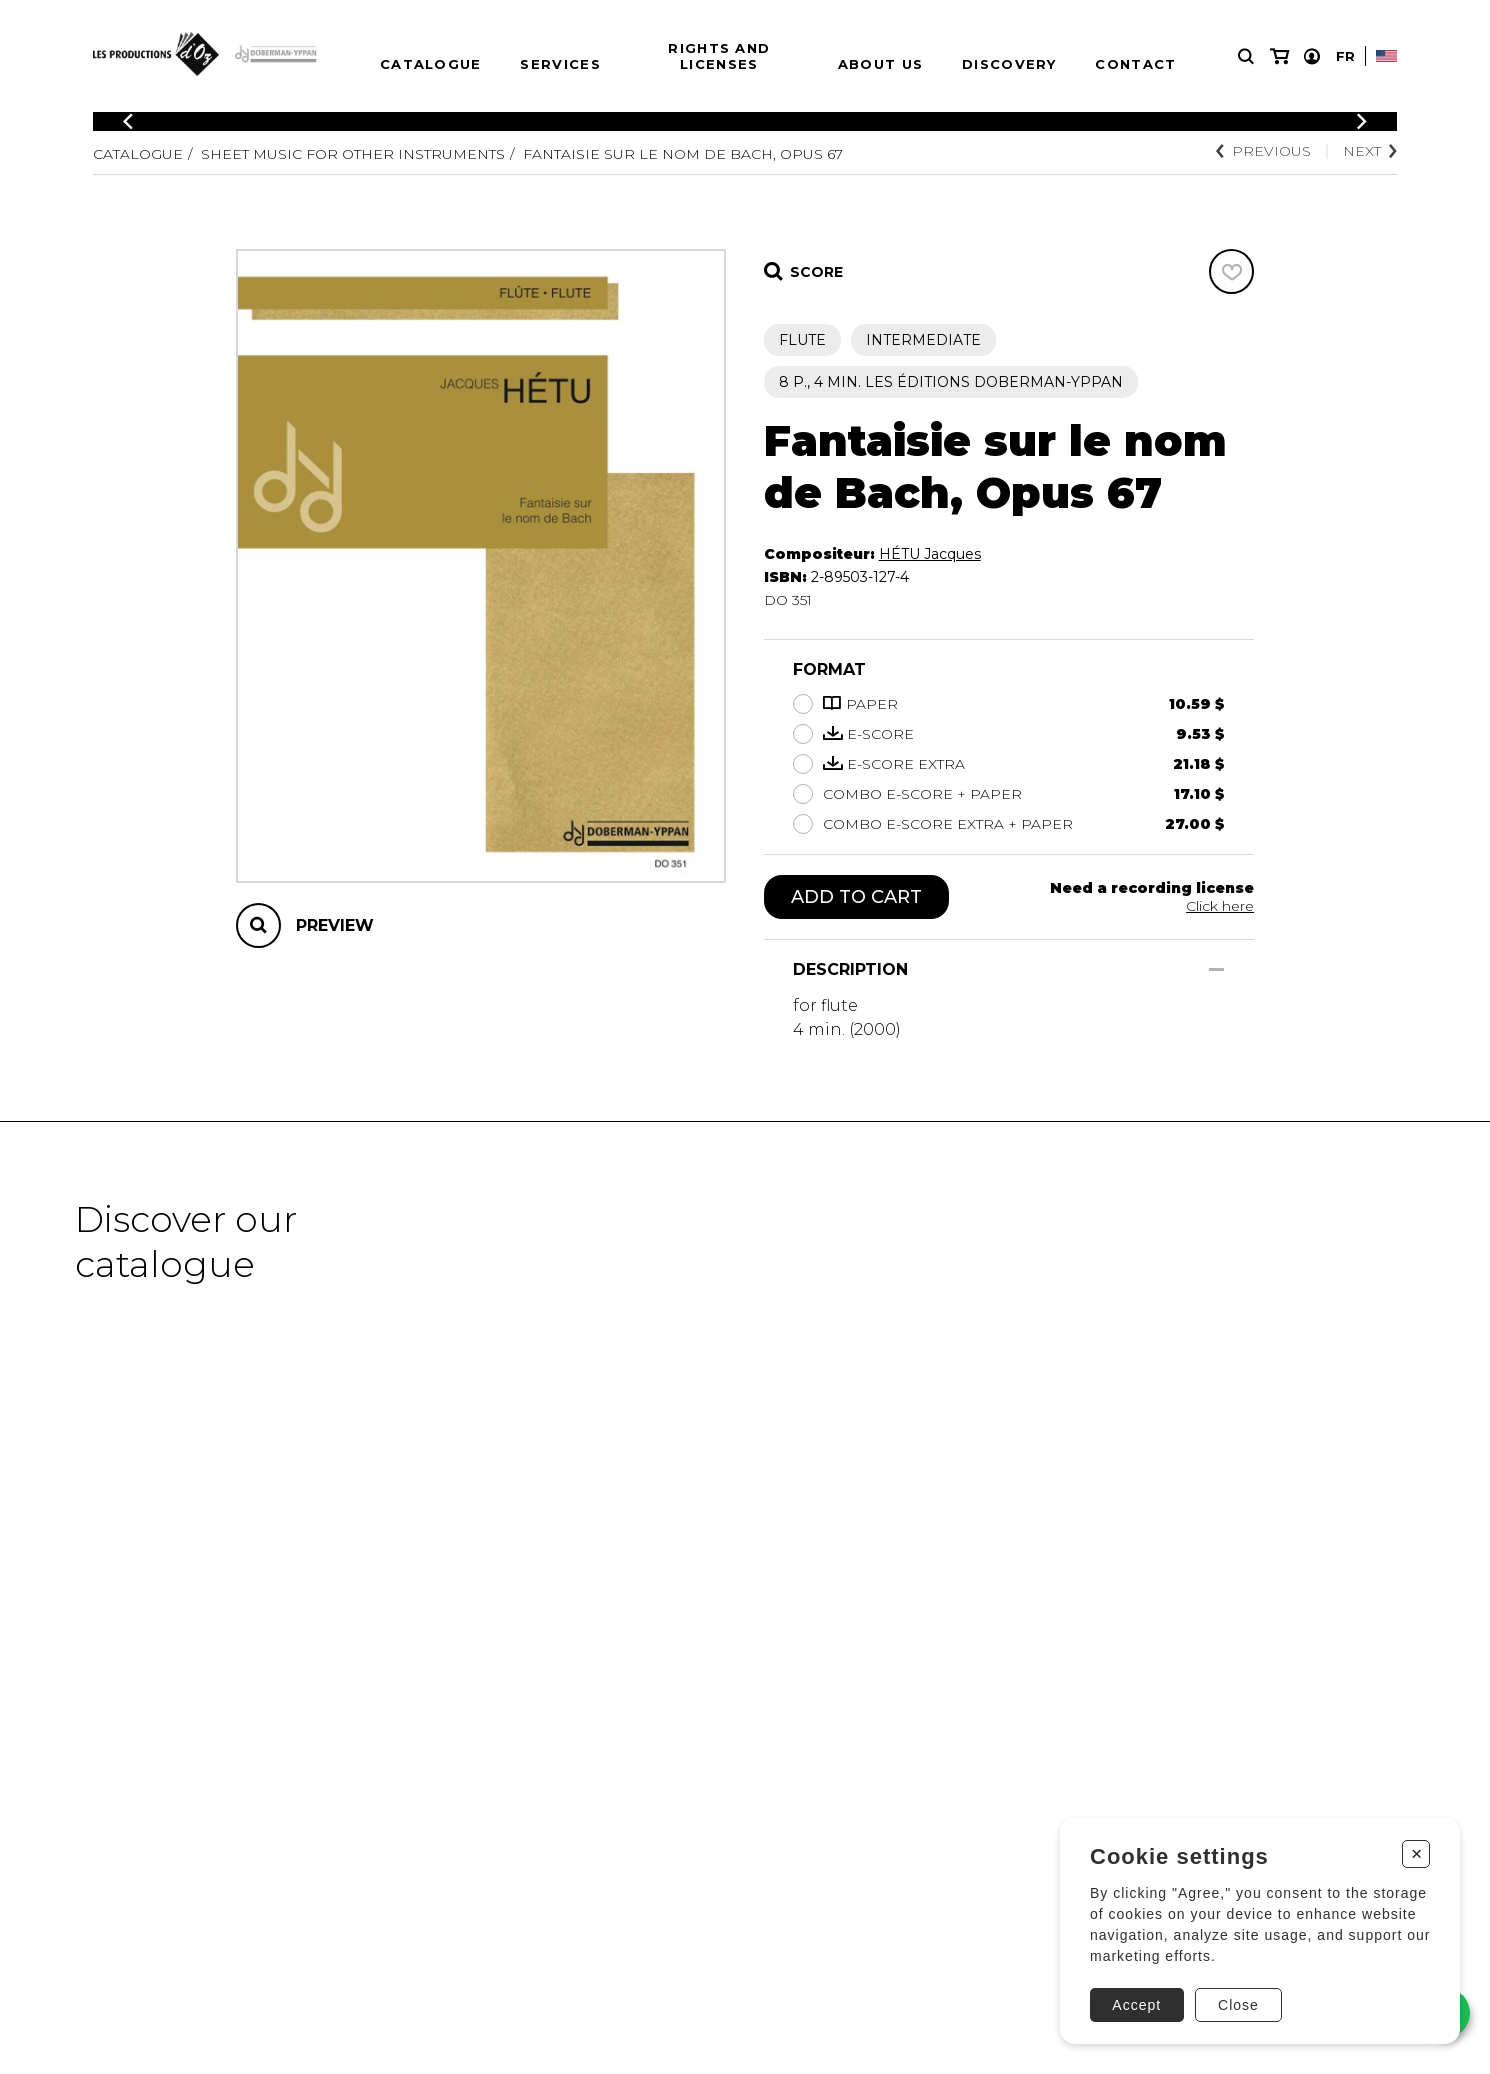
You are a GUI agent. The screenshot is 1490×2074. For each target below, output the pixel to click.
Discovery (1009, 64)
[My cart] (1279, 56)
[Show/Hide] (1216, 969)
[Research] (1246, 56)
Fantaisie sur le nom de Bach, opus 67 (683, 154)
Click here (1220, 906)
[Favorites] (1231, 271)
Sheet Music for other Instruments (353, 154)
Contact (1135, 64)
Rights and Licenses (719, 56)
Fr (1345, 56)
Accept (1136, 2005)
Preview (335, 925)
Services (560, 64)
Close (1238, 2005)
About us (880, 64)
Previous (1263, 151)
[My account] (1312, 56)
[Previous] (128, 121)
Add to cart (856, 897)
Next (1370, 151)
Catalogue (431, 64)
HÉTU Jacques (930, 554)
